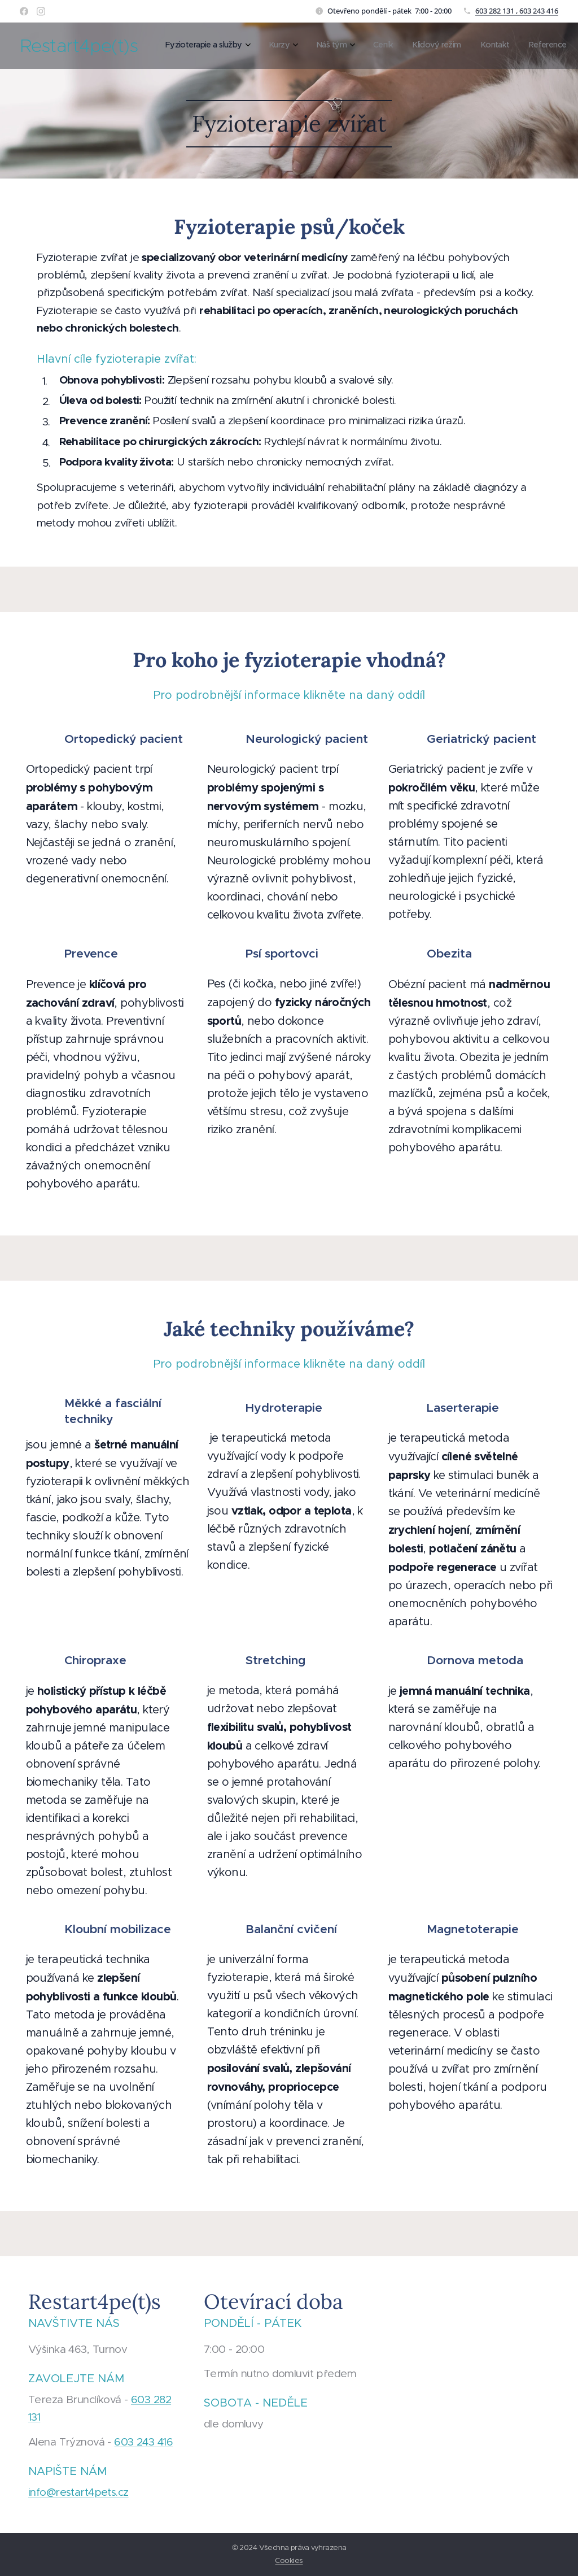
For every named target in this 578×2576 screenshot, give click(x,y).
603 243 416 (143, 2441)
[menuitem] (415, 46)
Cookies (289, 2560)
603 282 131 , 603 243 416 (516, 11)
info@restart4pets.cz (78, 2492)
